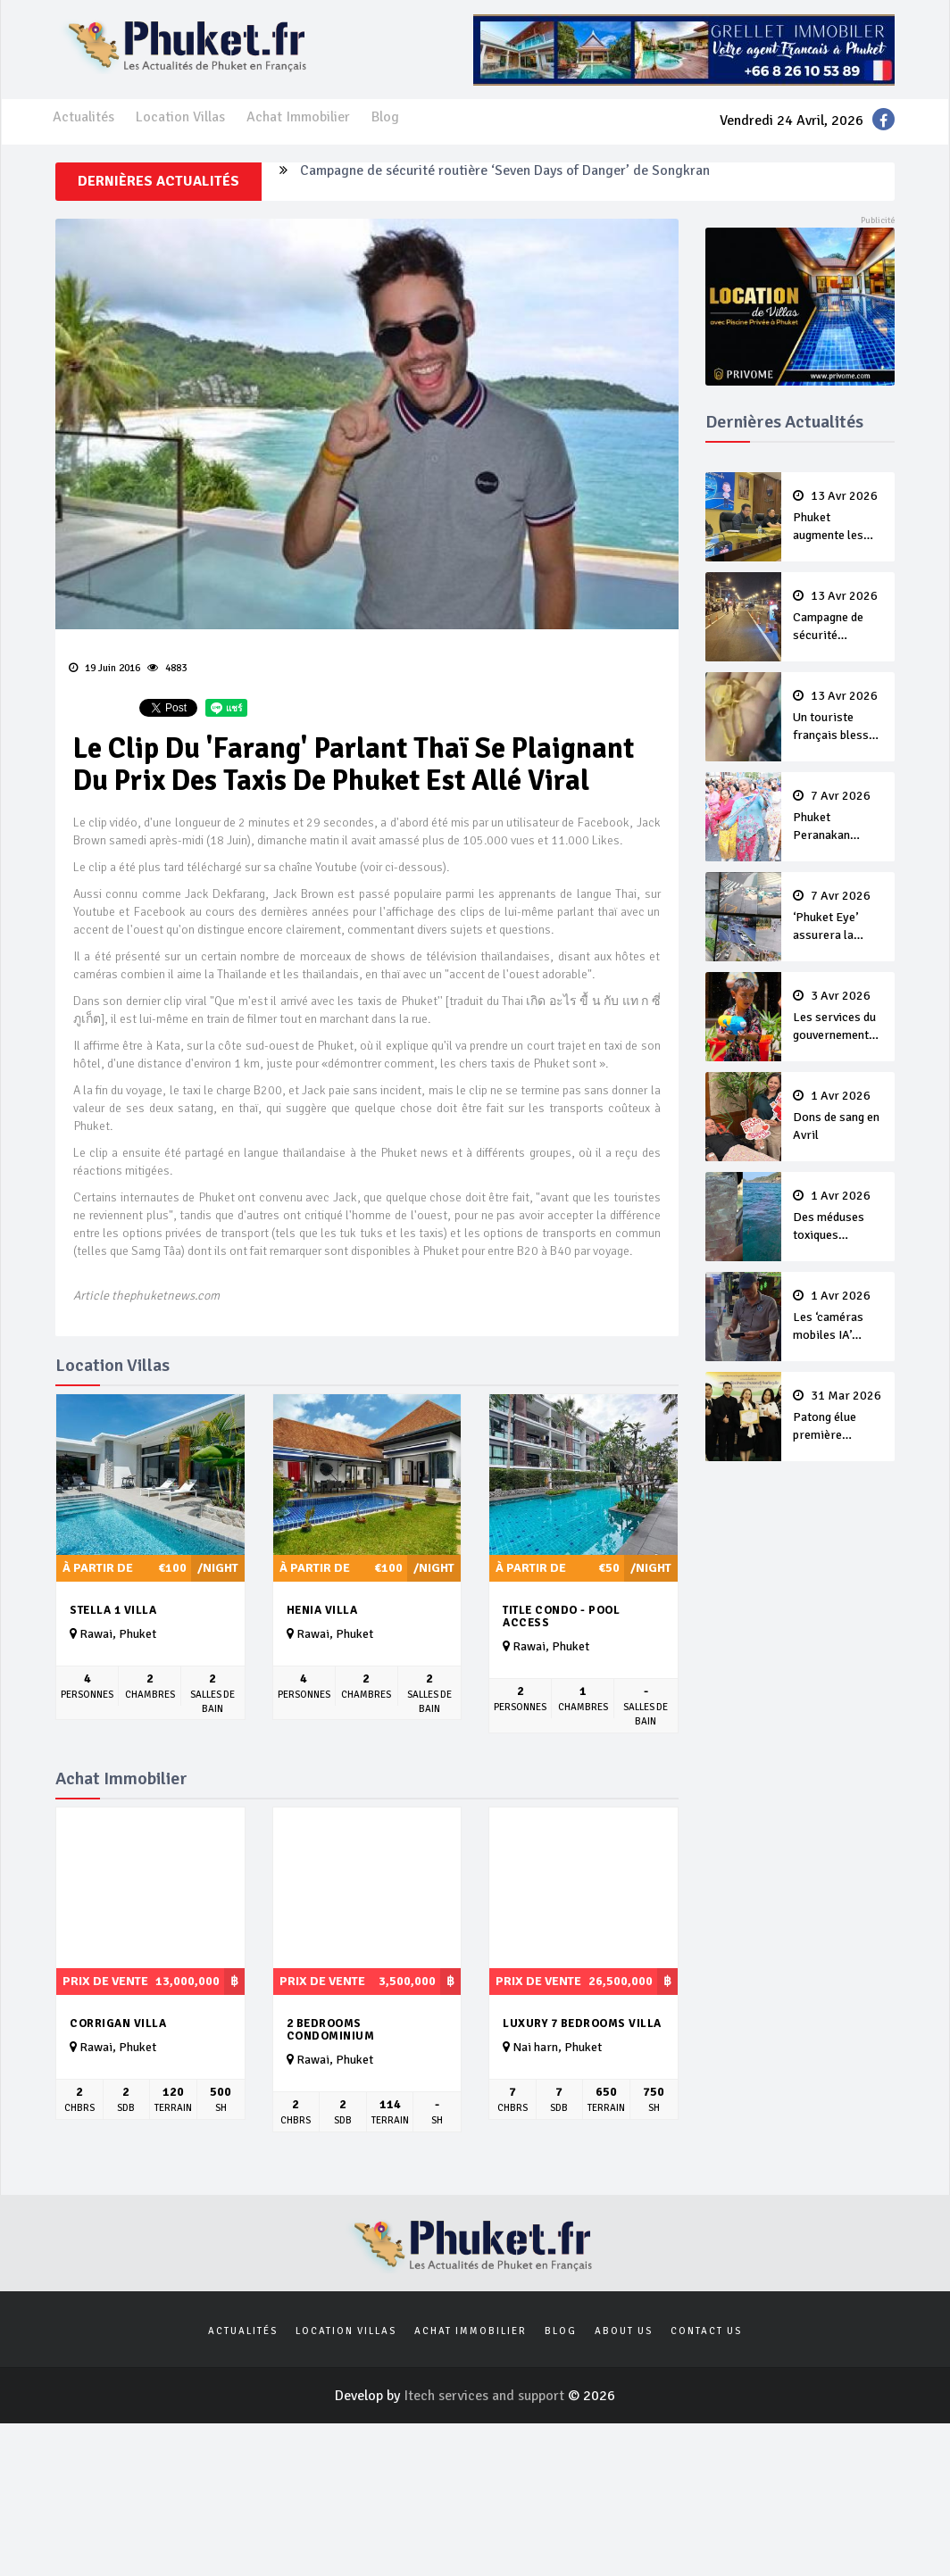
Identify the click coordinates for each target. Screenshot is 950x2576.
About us (624, 2331)
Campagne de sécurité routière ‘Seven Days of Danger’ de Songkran (505, 181)
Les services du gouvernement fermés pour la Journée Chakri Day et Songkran (838, 1016)
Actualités (83, 117)
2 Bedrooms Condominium (331, 2030)
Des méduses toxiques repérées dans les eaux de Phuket (838, 1216)
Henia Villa (322, 1610)
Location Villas (180, 117)
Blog (385, 117)
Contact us (706, 2331)
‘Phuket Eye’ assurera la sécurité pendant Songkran (838, 916)
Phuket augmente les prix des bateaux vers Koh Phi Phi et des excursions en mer (838, 516)
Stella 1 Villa (113, 1610)
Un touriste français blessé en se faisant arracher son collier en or (838, 716)
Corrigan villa (118, 2023)
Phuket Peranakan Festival (838, 816)
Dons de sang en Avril (838, 1116)
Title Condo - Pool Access (561, 1617)
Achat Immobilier (298, 117)
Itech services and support (486, 2396)
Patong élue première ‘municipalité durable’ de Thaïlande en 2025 (838, 1416)
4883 (167, 668)
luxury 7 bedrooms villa (582, 2023)
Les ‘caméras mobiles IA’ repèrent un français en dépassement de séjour (838, 1316)
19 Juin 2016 (104, 668)
